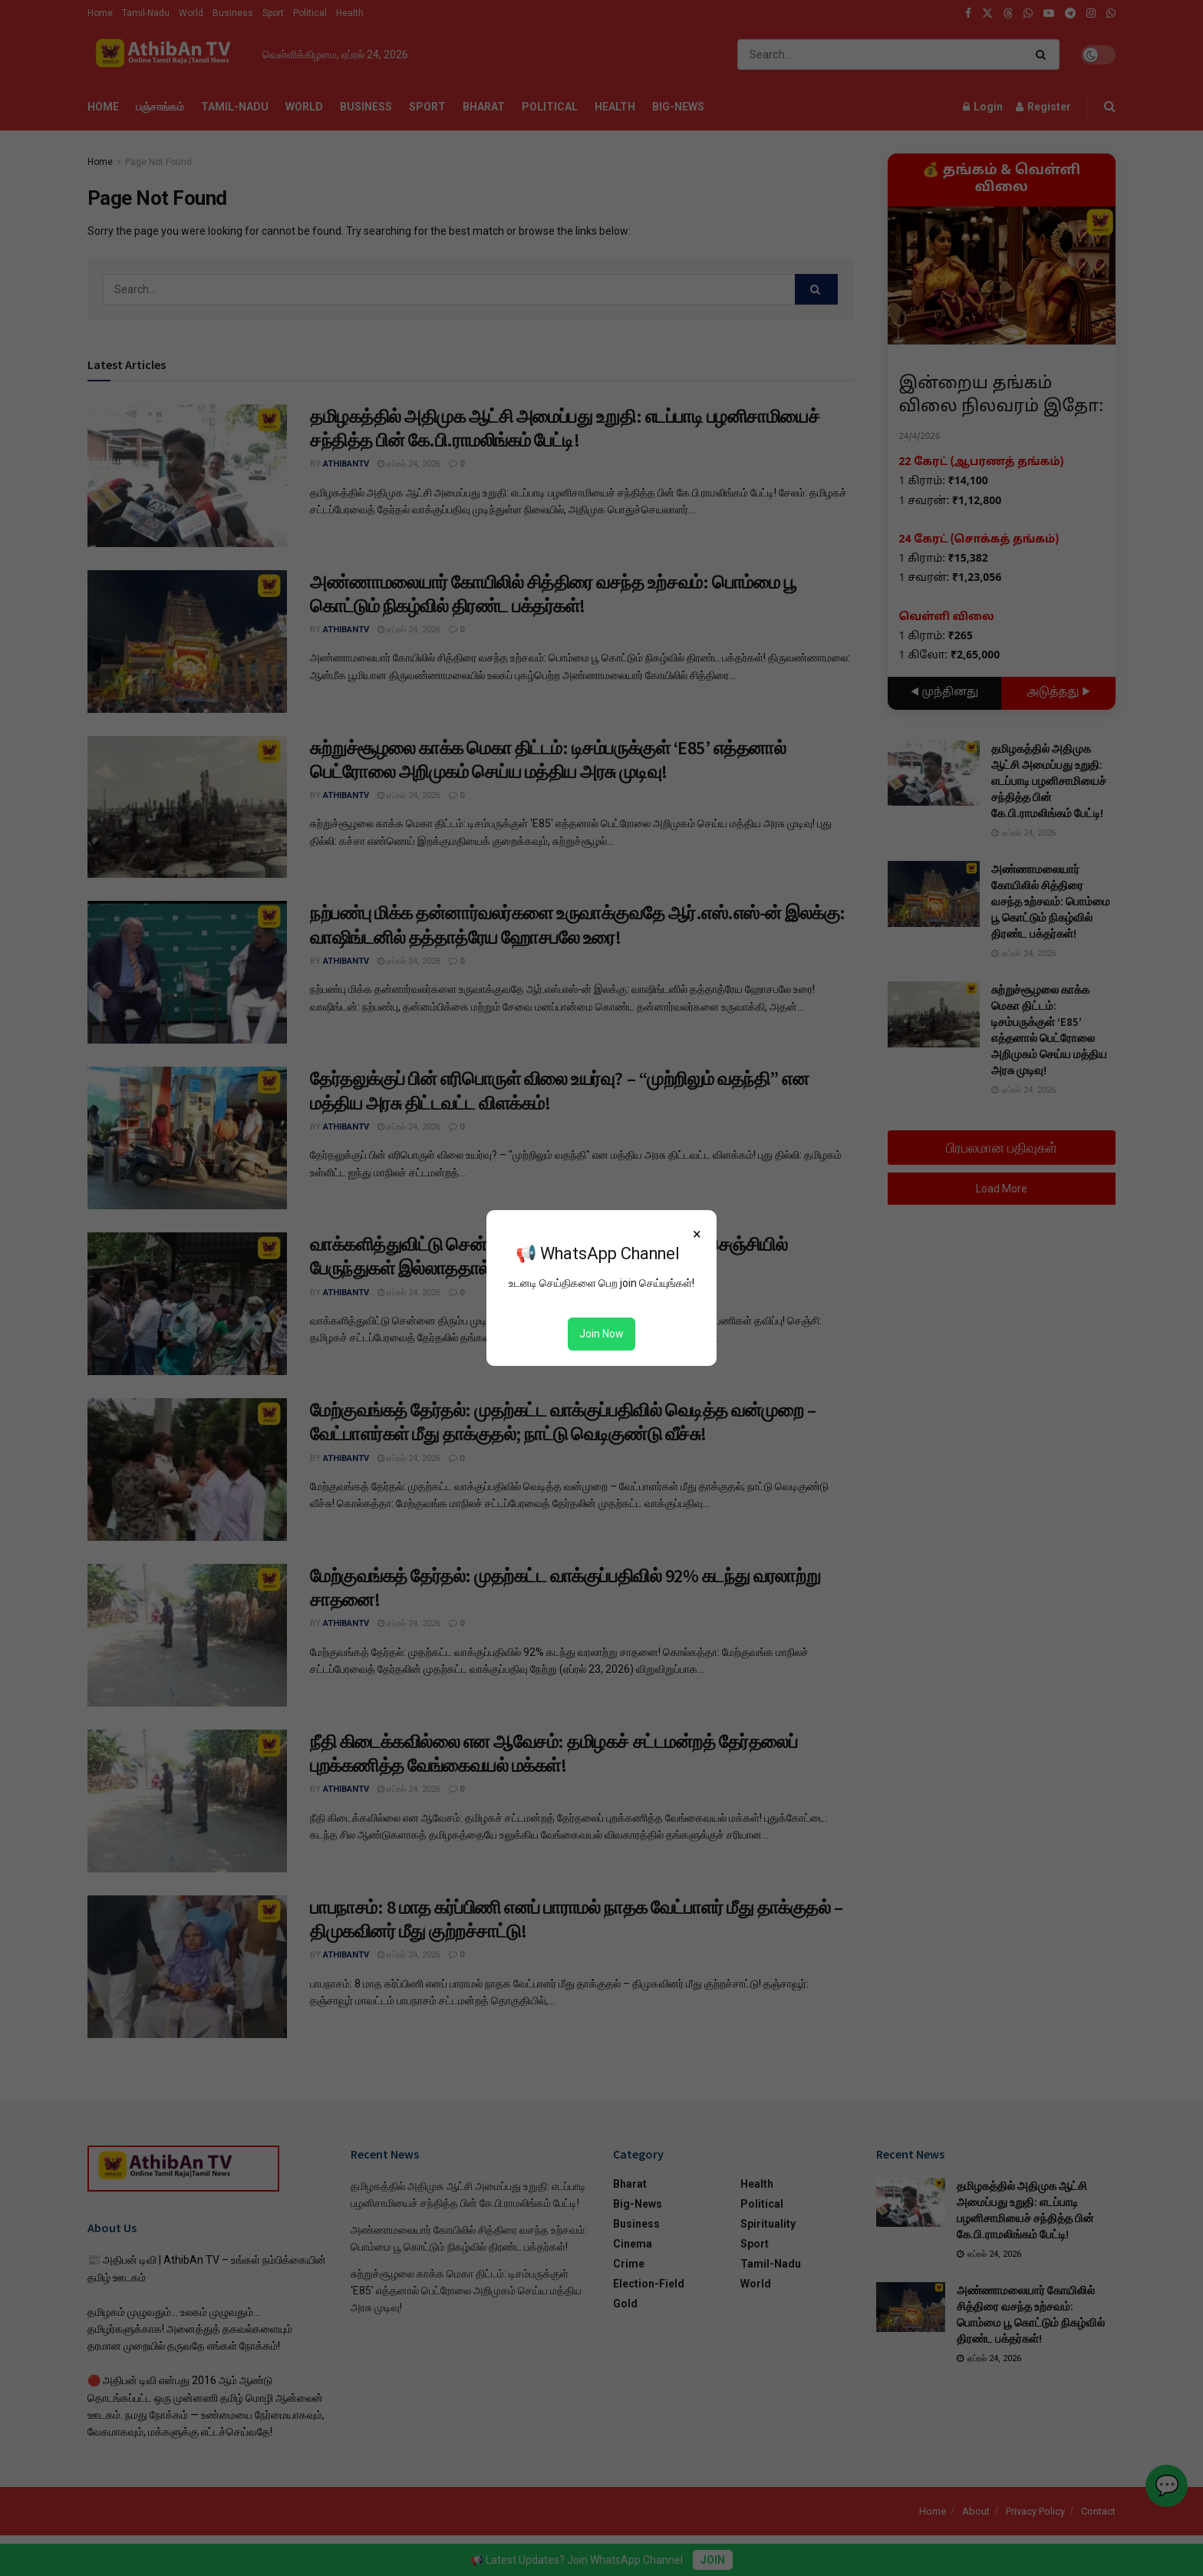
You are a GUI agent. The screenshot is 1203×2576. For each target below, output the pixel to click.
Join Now (601, 1334)
